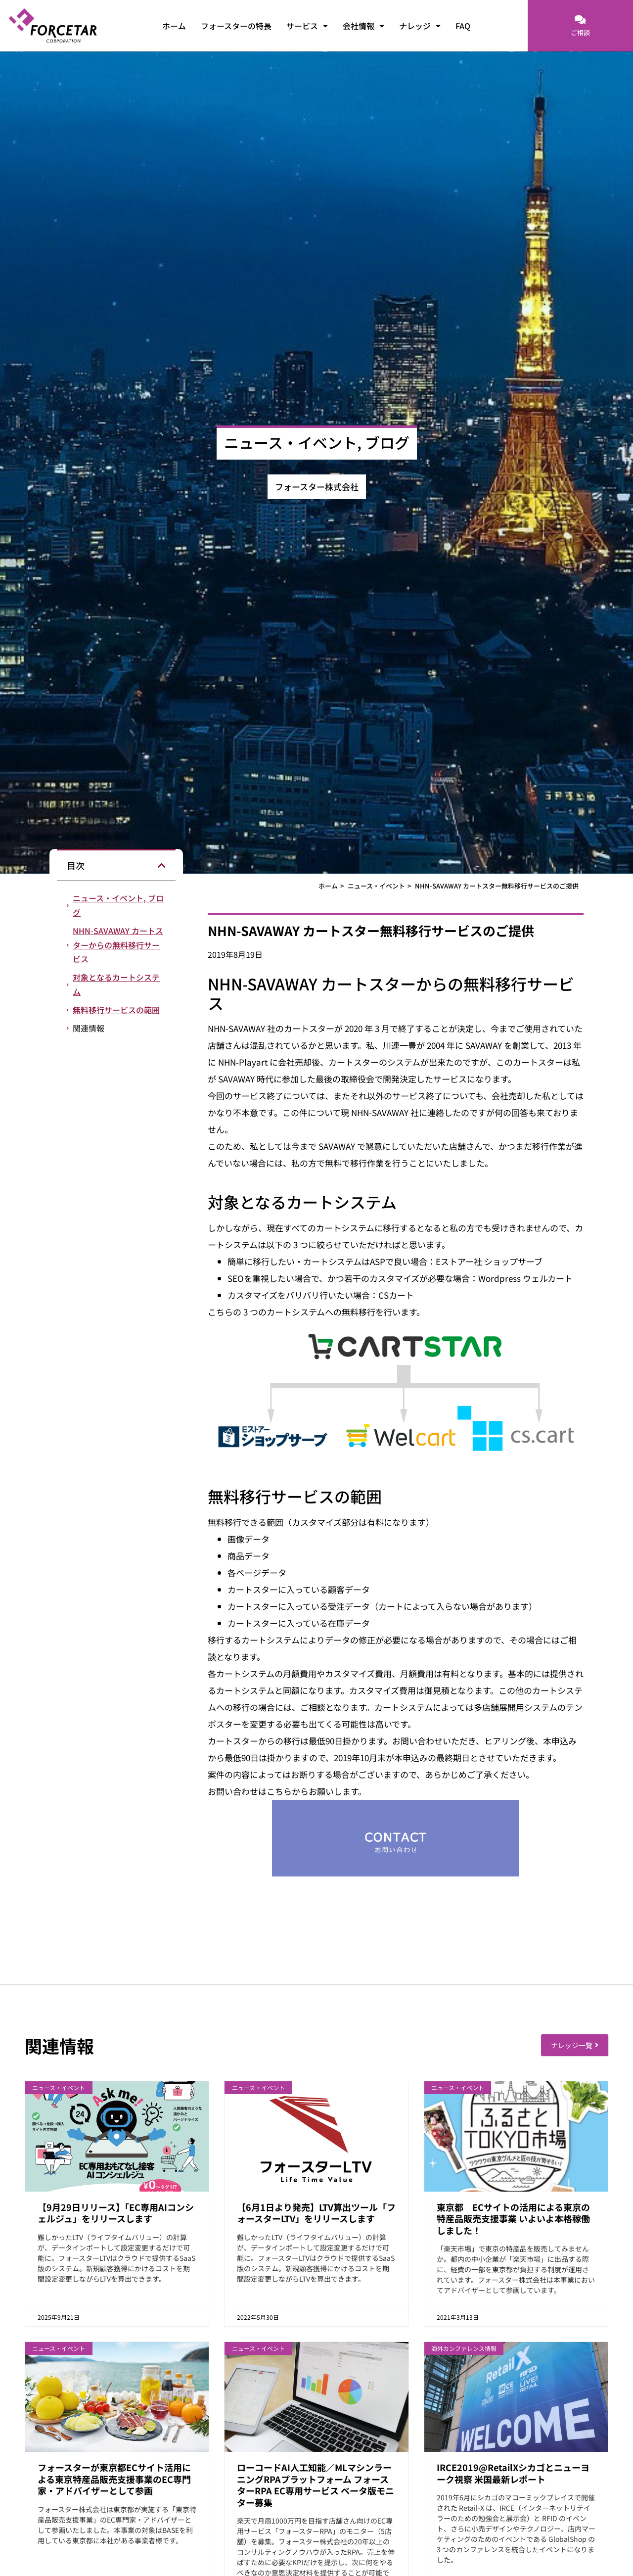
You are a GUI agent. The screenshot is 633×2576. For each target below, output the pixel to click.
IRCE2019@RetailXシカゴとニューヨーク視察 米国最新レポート (513, 2473)
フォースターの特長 (236, 26)
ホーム (174, 26)
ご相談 (580, 32)
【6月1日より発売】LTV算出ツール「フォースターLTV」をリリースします (316, 2213)
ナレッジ (420, 25)
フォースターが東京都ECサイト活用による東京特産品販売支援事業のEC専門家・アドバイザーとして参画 (114, 2479)
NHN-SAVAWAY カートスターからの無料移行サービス (118, 945)
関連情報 (88, 1028)
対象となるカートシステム (116, 984)
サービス (307, 25)
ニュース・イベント (376, 885)
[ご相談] (580, 20)
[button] (162, 865)
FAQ (462, 26)
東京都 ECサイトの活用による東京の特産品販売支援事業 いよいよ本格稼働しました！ (513, 2219)
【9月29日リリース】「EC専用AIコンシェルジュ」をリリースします (116, 2213)
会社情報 (363, 25)
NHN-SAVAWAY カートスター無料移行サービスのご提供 (497, 885)
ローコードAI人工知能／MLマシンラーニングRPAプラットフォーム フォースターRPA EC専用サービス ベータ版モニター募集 (315, 2484)
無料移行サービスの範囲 (116, 1010)
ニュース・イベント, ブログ (118, 905)
